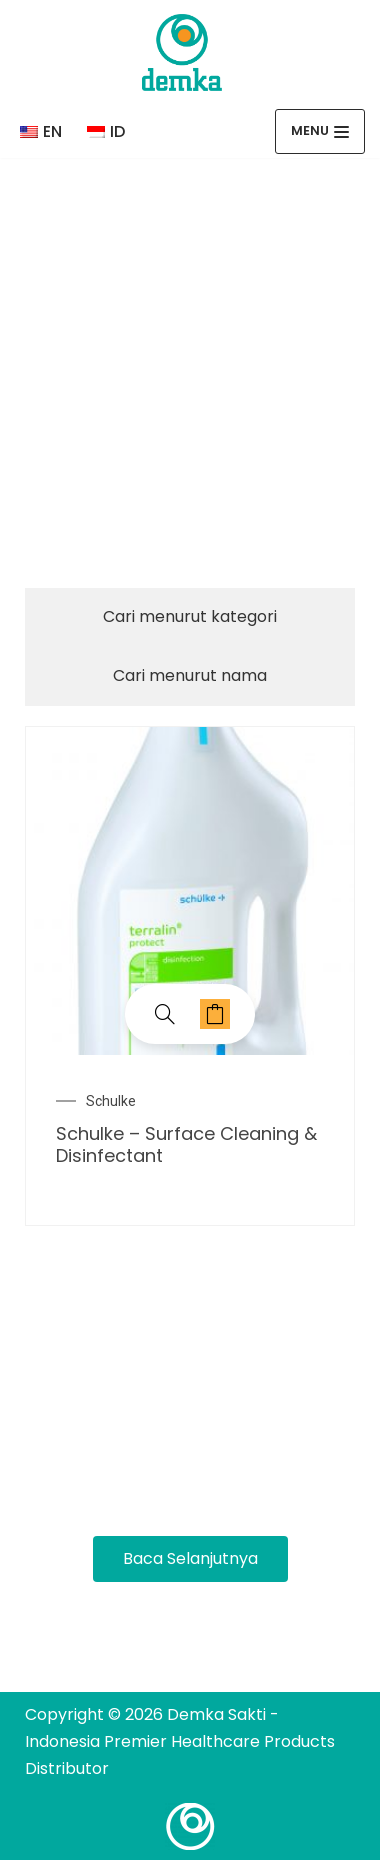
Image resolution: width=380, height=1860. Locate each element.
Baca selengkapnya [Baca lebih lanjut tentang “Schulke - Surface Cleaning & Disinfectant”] (215, 1014)
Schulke (111, 1101)
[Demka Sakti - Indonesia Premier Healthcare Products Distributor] (182, 52)
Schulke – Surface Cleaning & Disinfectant (186, 1144)
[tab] (190, 617)
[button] (190, 1559)
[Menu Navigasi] (320, 131)
